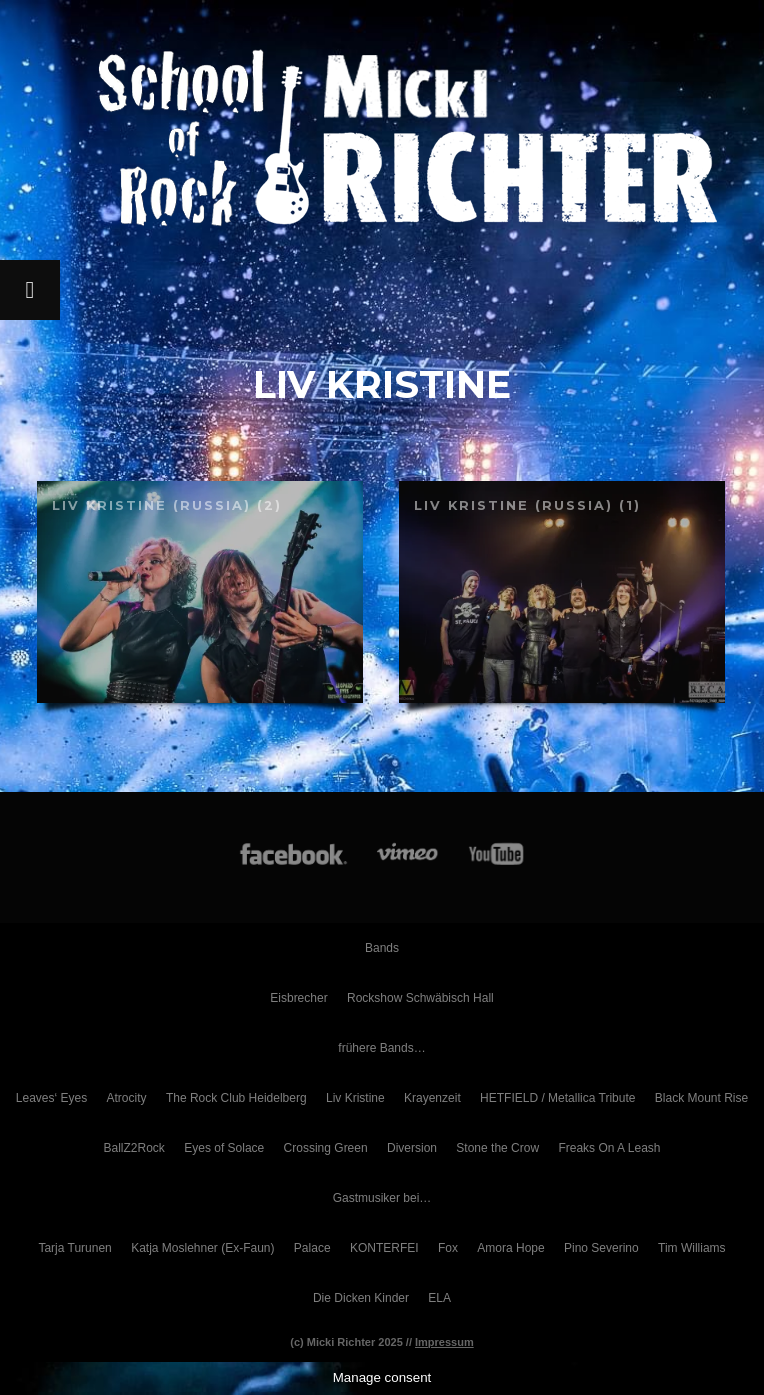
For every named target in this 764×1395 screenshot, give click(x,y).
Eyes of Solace (224, 1148)
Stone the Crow (497, 1148)
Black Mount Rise (701, 1098)
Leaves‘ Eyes (51, 1098)
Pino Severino (601, 1248)
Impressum (444, 1342)
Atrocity (127, 1098)
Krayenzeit (432, 1098)
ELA (439, 1298)
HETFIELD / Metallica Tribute (557, 1098)
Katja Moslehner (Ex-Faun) (202, 1248)
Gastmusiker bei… (382, 1198)
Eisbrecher (298, 998)
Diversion (412, 1148)
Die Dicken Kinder (361, 1298)
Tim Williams (692, 1248)
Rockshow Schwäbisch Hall (420, 998)
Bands (382, 948)
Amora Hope (510, 1248)
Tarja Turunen (74, 1248)
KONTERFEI (384, 1248)
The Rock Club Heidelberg (236, 1098)
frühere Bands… (381, 1048)
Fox (448, 1248)
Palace (312, 1248)
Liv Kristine (355, 1098)
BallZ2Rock (134, 1148)
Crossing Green (326, 1148)
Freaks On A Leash (609, 1148)
